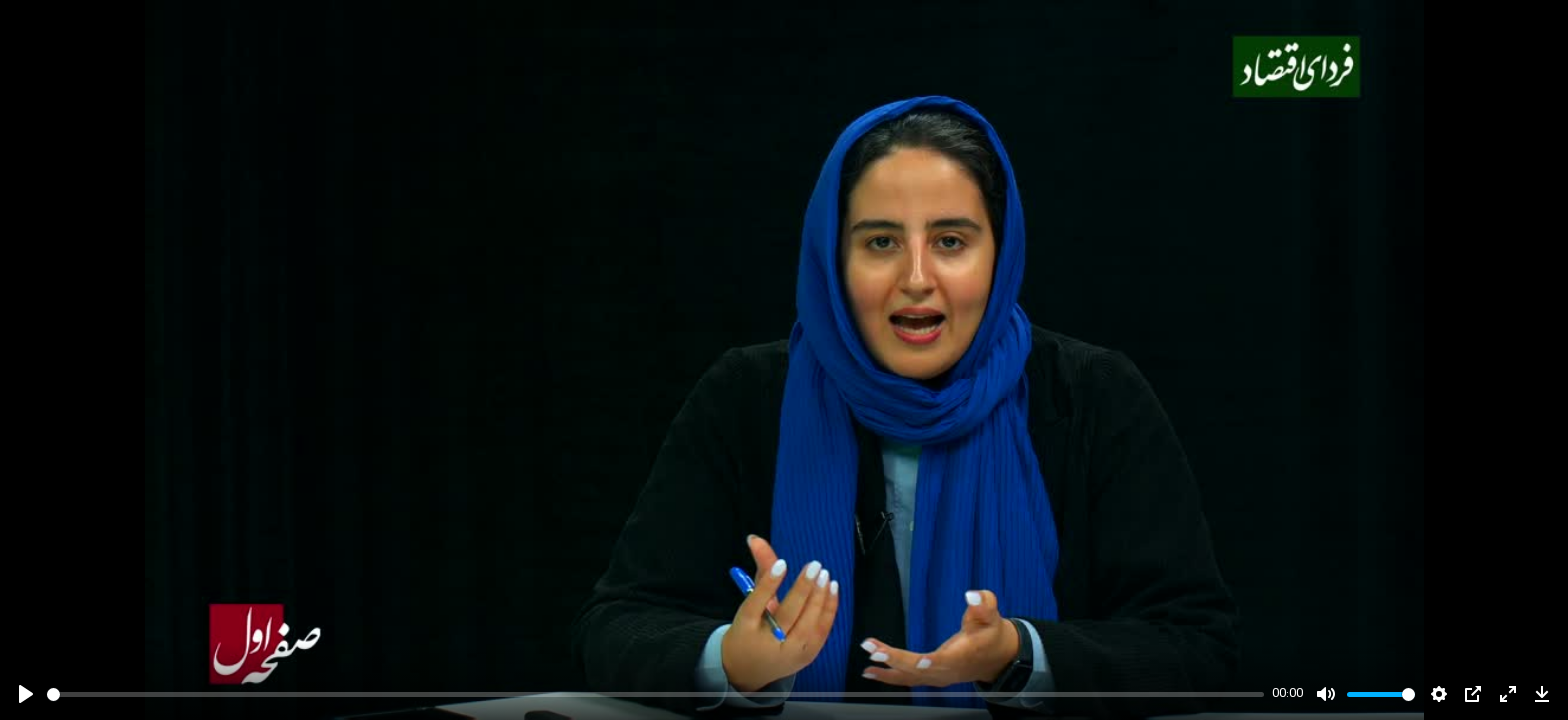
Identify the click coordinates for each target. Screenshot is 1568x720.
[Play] (26, 694)
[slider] (655, 694)
